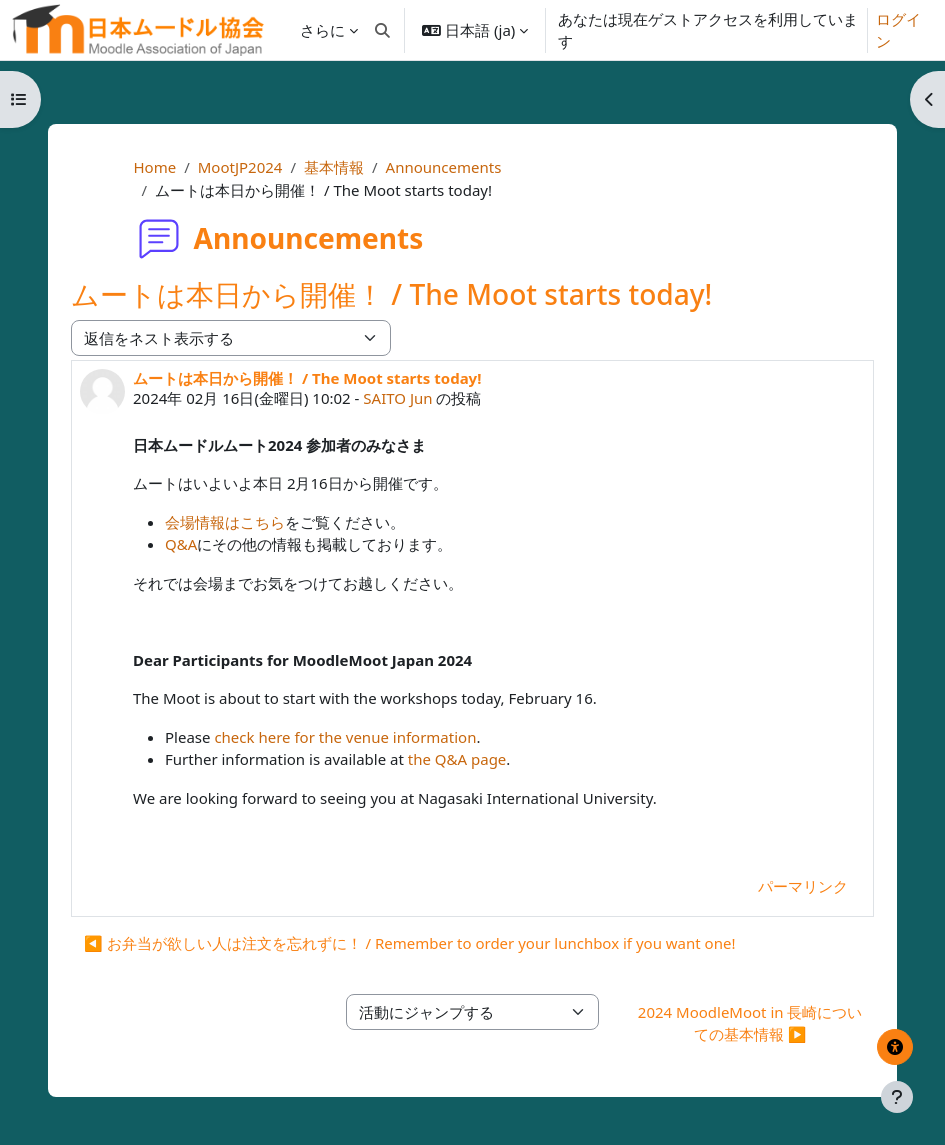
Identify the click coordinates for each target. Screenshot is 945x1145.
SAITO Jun (397, 398)
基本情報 (334, 167)
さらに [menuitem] (322, 30)
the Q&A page (457, 759)
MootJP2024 (240, 167)
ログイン (898, 30)
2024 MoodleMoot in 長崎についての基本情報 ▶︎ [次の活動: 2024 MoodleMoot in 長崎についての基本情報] (750, 1023)
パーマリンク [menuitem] (803, 886)
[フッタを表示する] (897, 1097)
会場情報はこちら (225, 522)
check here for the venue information (345, 737)
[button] (383, 30)
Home (154, 167)
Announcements (444, 167)
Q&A (181, 544)
